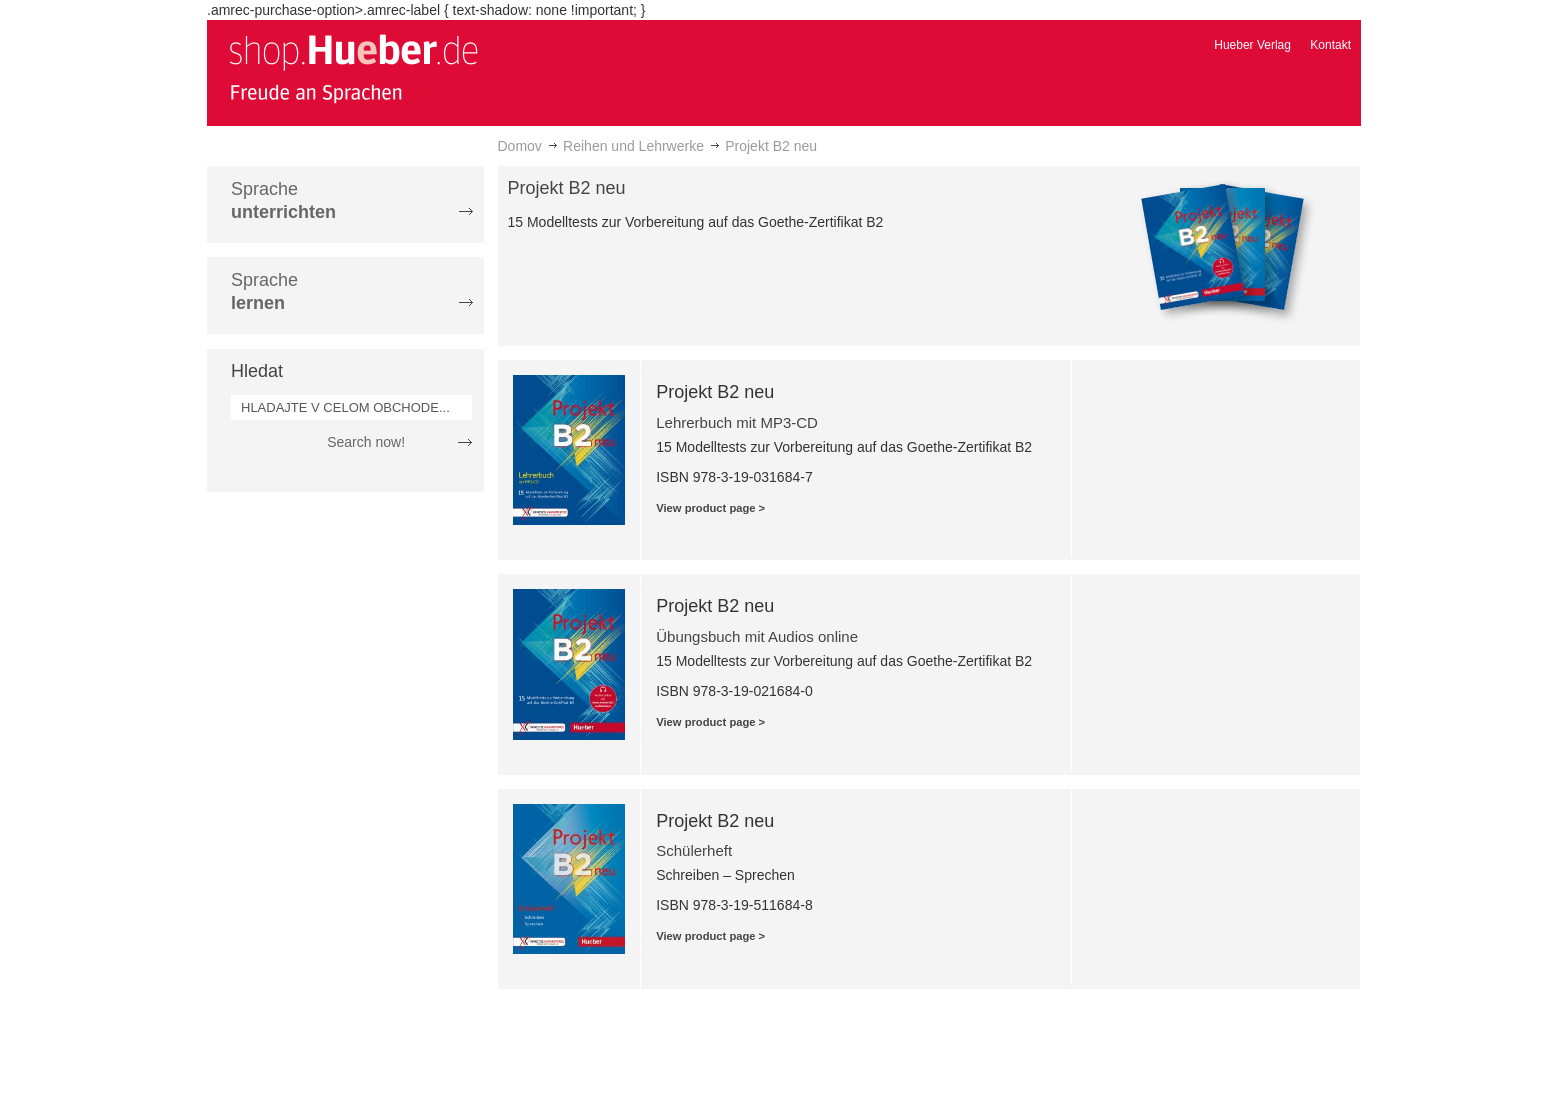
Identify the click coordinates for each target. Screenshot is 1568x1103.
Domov (520, 146)
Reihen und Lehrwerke (633, 146)
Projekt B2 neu (715, 392)
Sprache (283, 200)
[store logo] (353, 68)
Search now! (366, 442)
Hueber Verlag (1252, 45)
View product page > (710, 508)
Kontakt (1330, 45)
